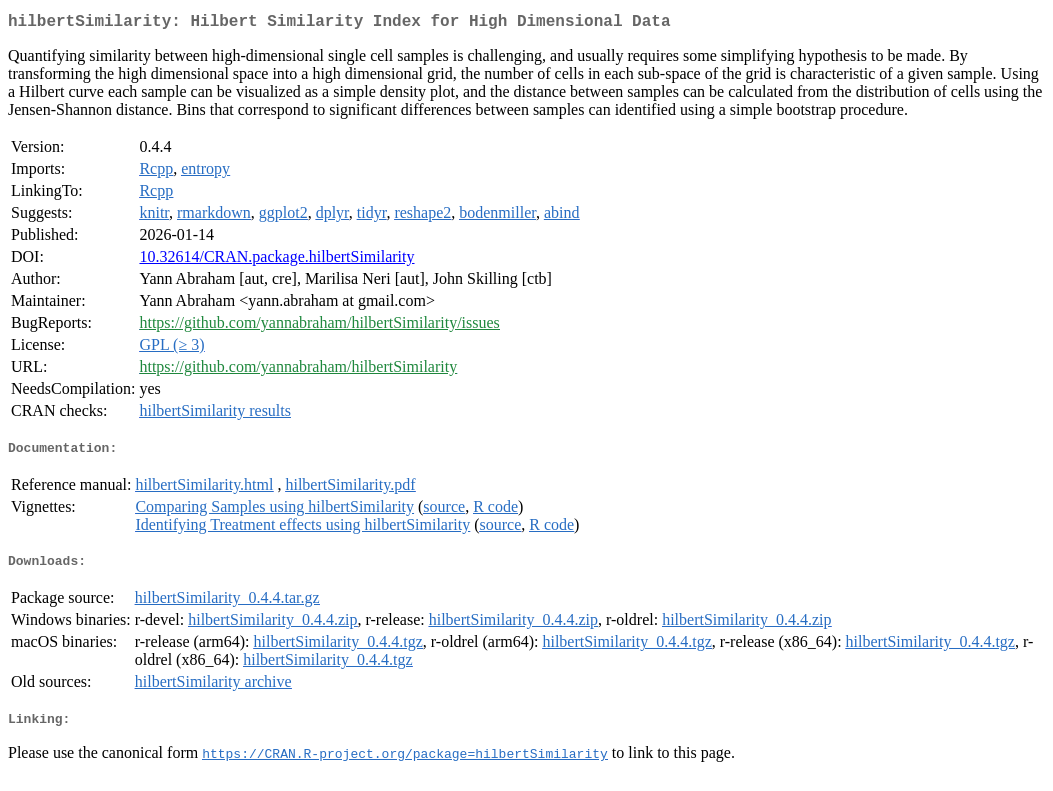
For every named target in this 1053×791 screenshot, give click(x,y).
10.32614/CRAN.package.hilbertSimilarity (276, 260)
